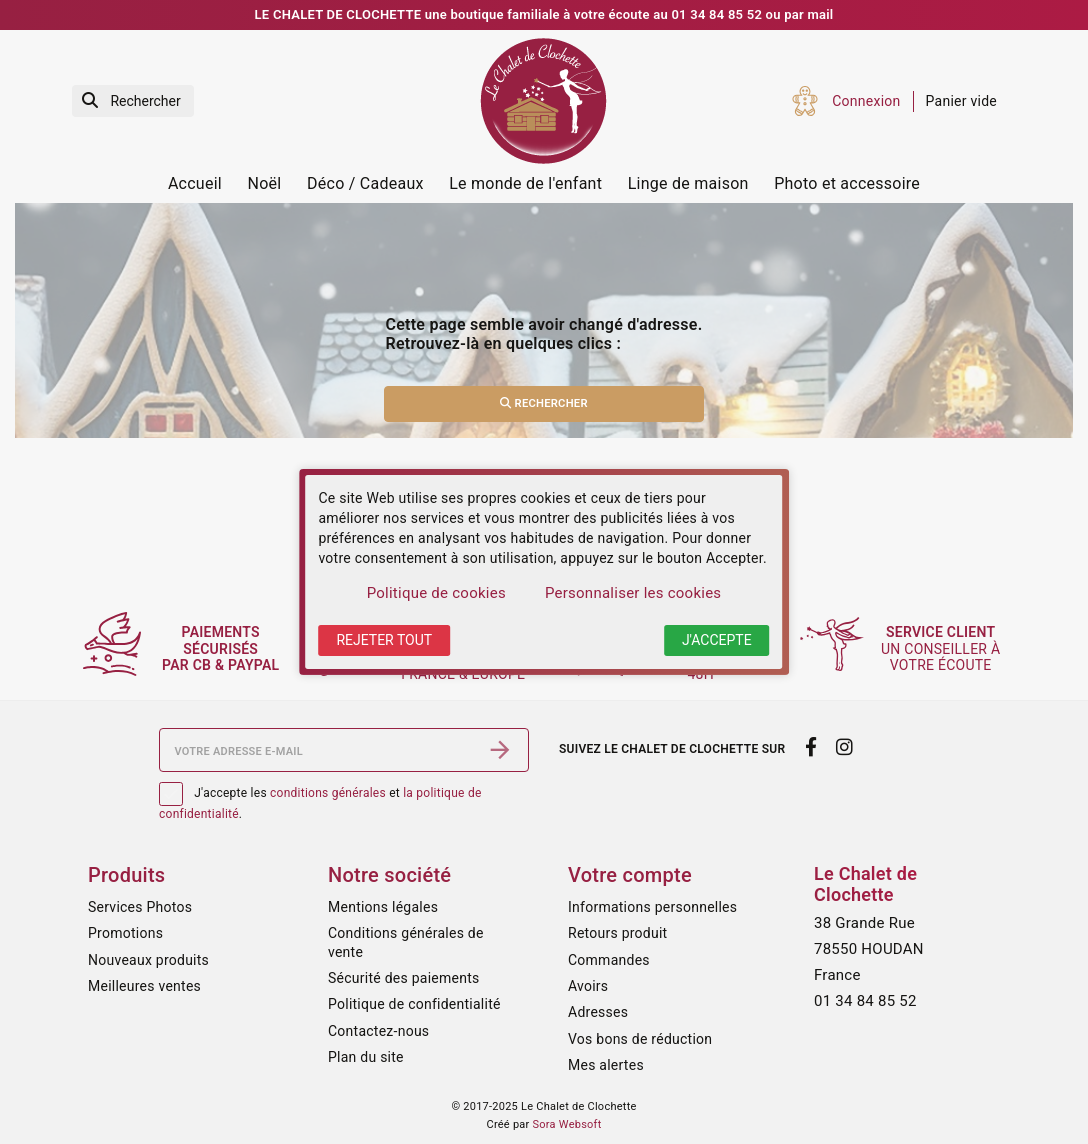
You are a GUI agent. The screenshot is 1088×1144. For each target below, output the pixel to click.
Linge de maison (688, 183)
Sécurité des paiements (403, 978)
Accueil (195, 183)
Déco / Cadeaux (365, 183)
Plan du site (366, 1057)
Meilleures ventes (144, 986)
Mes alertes (606, 1065)
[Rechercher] (133, 101)
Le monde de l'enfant (525, 183)
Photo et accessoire (847, 183)
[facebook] (810, 748)
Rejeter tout (384, 640)
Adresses (598, 1012)
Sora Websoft (567, 1124)
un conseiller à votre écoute (945, 649)
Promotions (125, 933)
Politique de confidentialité (414, 1004)
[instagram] (845, 748)
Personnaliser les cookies (633, 593)
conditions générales (328, 793)
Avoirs (588, 986)
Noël (265, 183)
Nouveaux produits (148, 960)
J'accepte (717, 640)
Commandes (609, 960)
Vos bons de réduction (640, 1039)
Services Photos (140, 907)
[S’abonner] (500, 750)
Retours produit (617, 933)
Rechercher (544, 403)
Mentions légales (383, 907)
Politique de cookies (436, 593)
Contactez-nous (378, 1031)
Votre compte (630, 875)
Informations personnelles (652, 907)
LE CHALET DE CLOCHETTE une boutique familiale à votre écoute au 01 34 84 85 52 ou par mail (544, 14)
